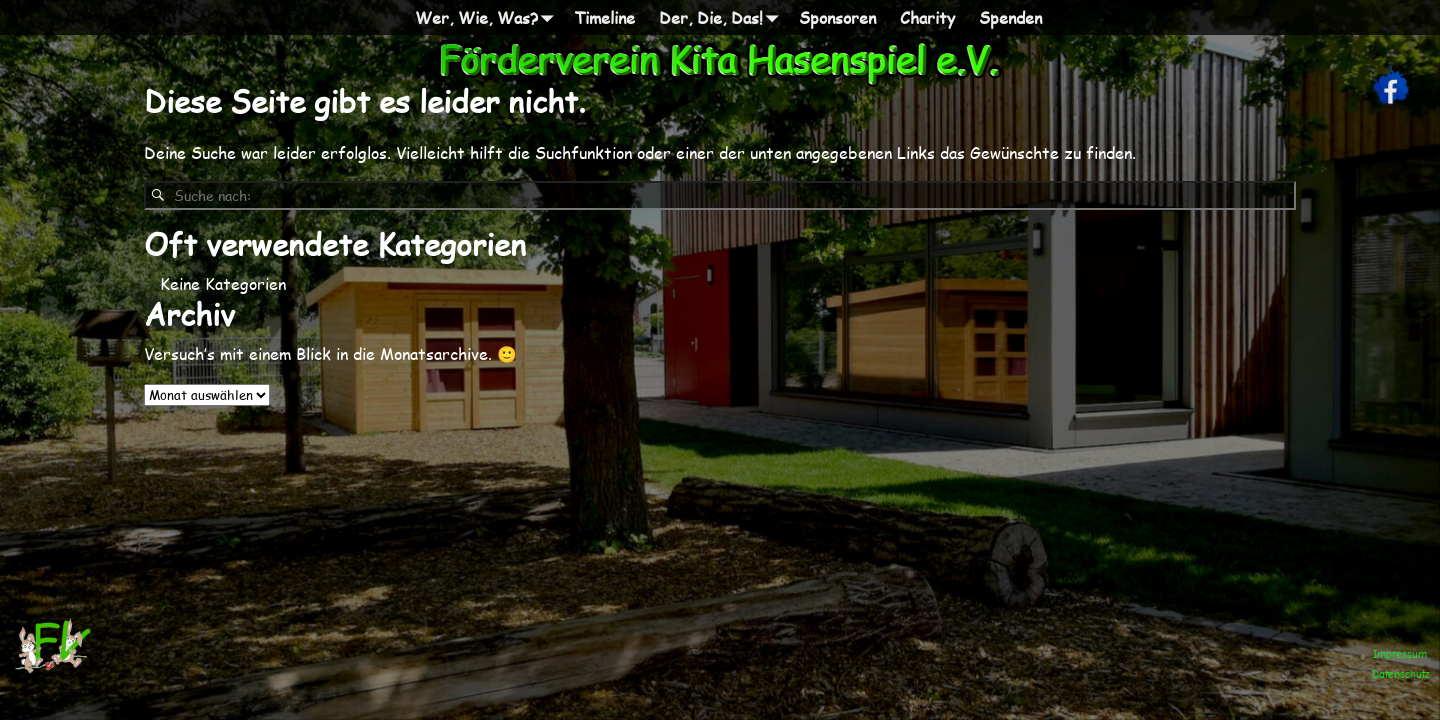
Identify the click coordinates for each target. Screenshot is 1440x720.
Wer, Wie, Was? (488, 17)
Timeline (604, 17)
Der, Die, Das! (723, 17)
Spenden (1010, 17)
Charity (927, 17)
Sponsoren (837, 17)
